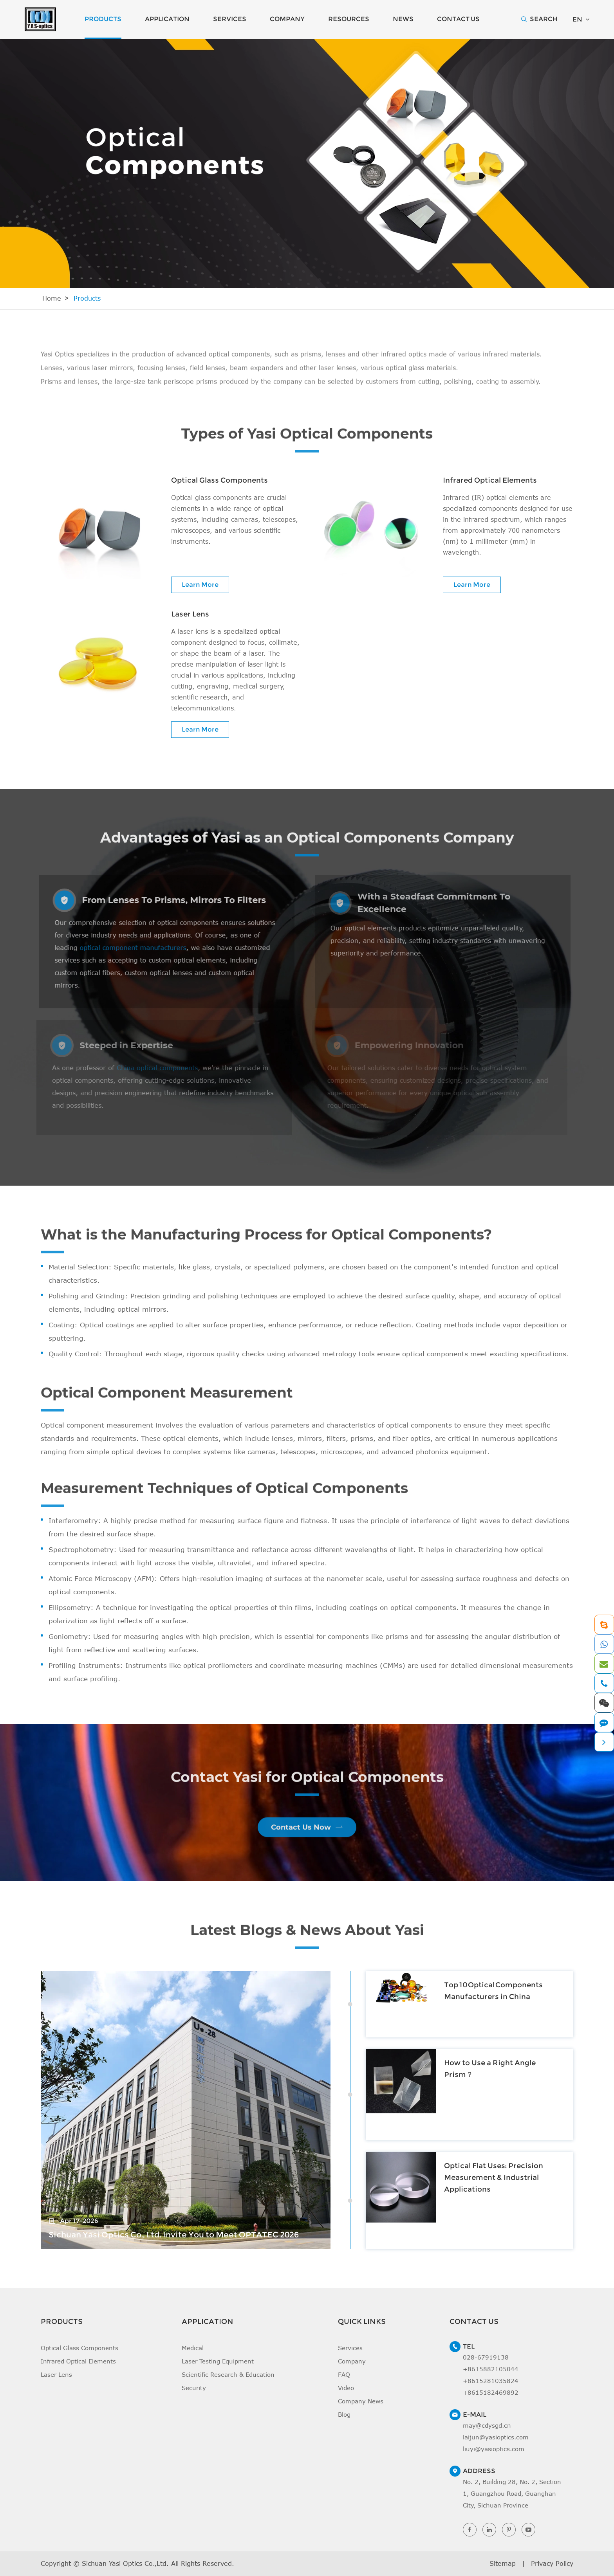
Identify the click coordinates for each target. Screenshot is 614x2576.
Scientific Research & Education (228, 2374)
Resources (348, 19)
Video (346, 2387)
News (403, 19)
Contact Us (458, 19)
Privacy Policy (552, 2563)
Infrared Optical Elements (490, 480)
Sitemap (502, 2563)
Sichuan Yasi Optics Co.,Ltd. (125, 2563)
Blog (344, 2414)
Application (167, 19)
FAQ (344, 2374)
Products (103, 19)
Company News (360, 2401)
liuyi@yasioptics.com (493, 2448)
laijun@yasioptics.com (496, 2437)
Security (194, 2387)
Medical (193, 2347)
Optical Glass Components (219, 480)
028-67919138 (486, 2357)
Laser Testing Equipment (218, 2361)
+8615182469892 (490, 2392)
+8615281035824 (490, 2380)
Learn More (200, 584)
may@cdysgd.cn (487, 2425)
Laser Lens (190, 614)
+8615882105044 (490, 2368)
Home (51, 298)
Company (287, 19)
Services (229, 19)
